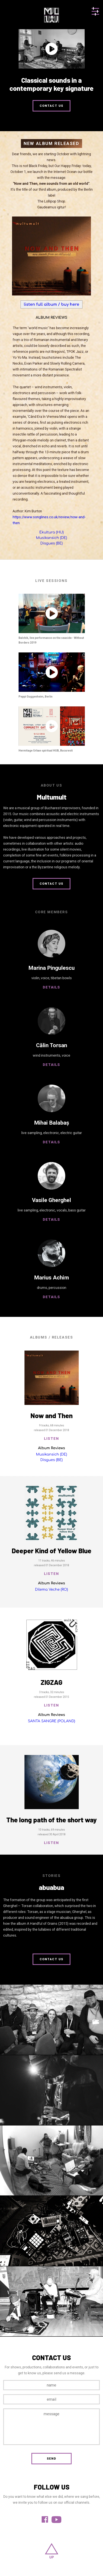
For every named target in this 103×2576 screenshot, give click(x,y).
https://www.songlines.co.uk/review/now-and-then (49, 520)
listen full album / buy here (51, 304)
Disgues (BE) (51, 543)
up (51, 2551)
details (51, 987)
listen (51, 1438)
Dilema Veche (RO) (51, 1589)
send (51, 2458)
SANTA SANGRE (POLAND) (51, 1721)
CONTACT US (51, 106)
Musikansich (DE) (51, 538)
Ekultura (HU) (51, 532)
